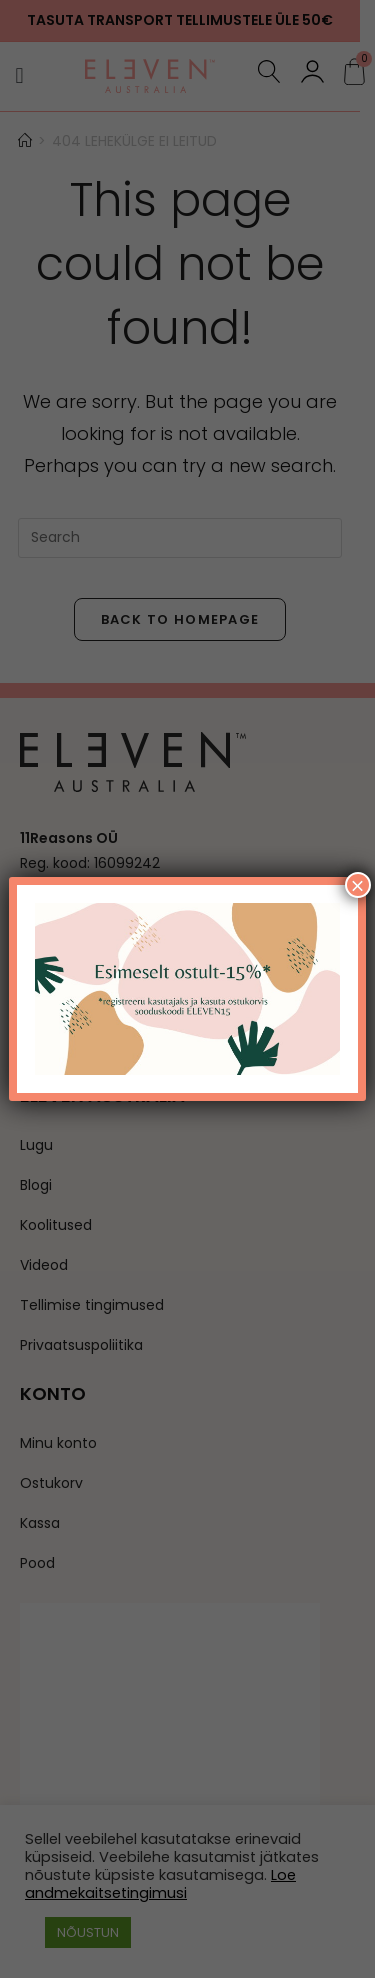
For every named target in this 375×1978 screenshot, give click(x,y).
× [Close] (358, 885)
